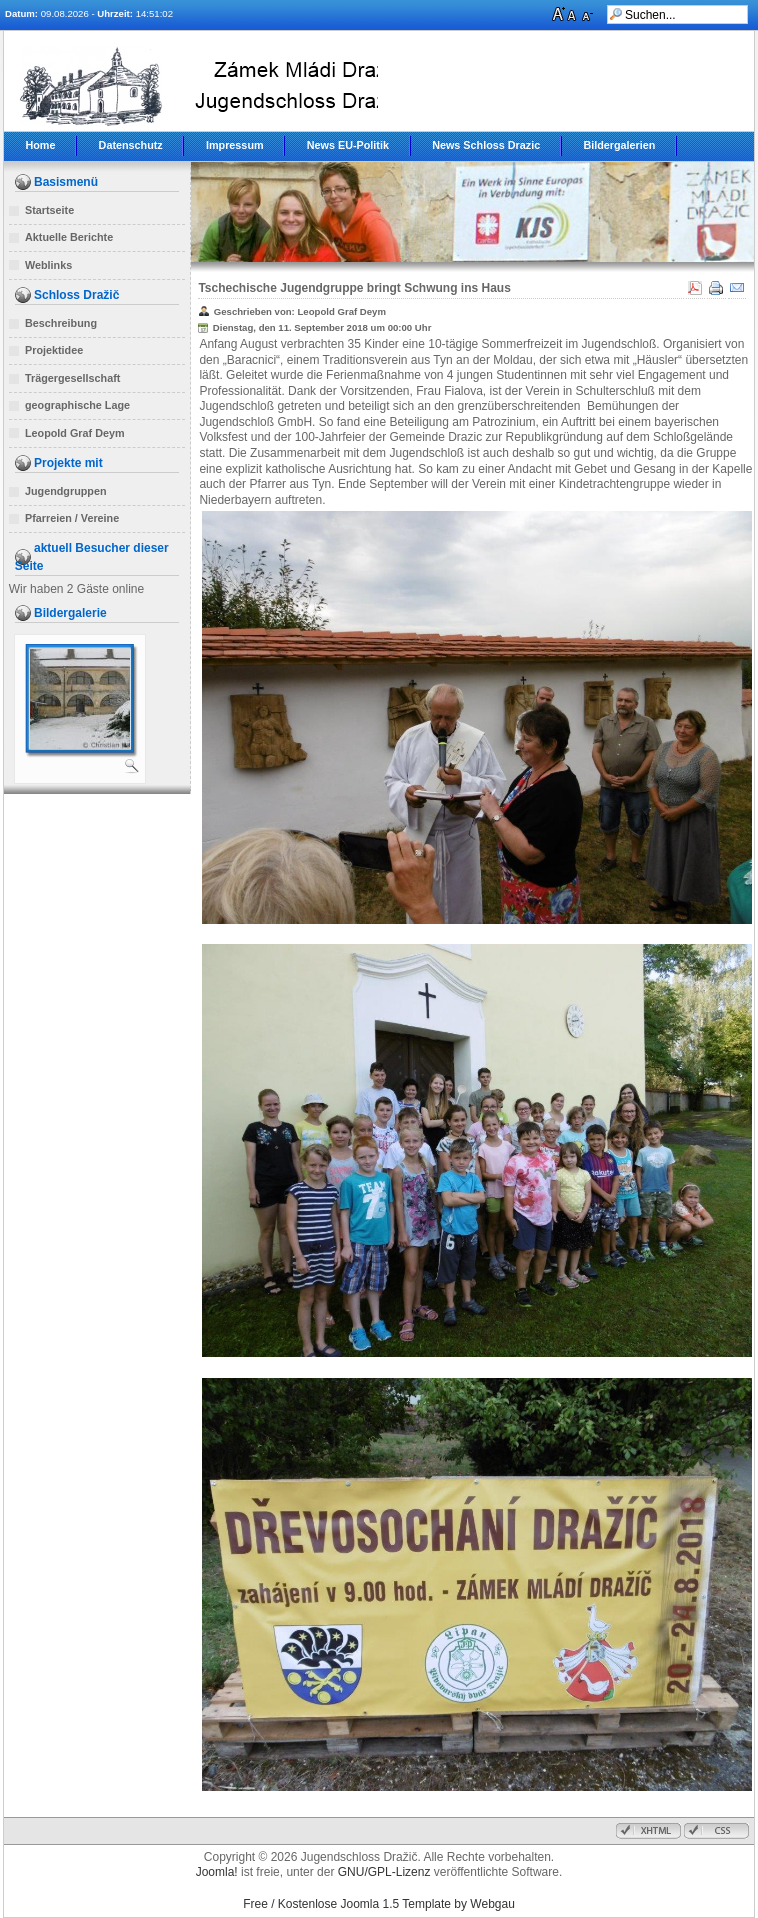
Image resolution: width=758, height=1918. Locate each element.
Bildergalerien (619, 145)
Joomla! (217, 1872)
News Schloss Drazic (486, 145)
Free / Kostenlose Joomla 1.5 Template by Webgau (379, 1904)
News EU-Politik (348, 145)
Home (40, 145)
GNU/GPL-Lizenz (384, 1872)
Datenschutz (131, 145)
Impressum (235, 145)
